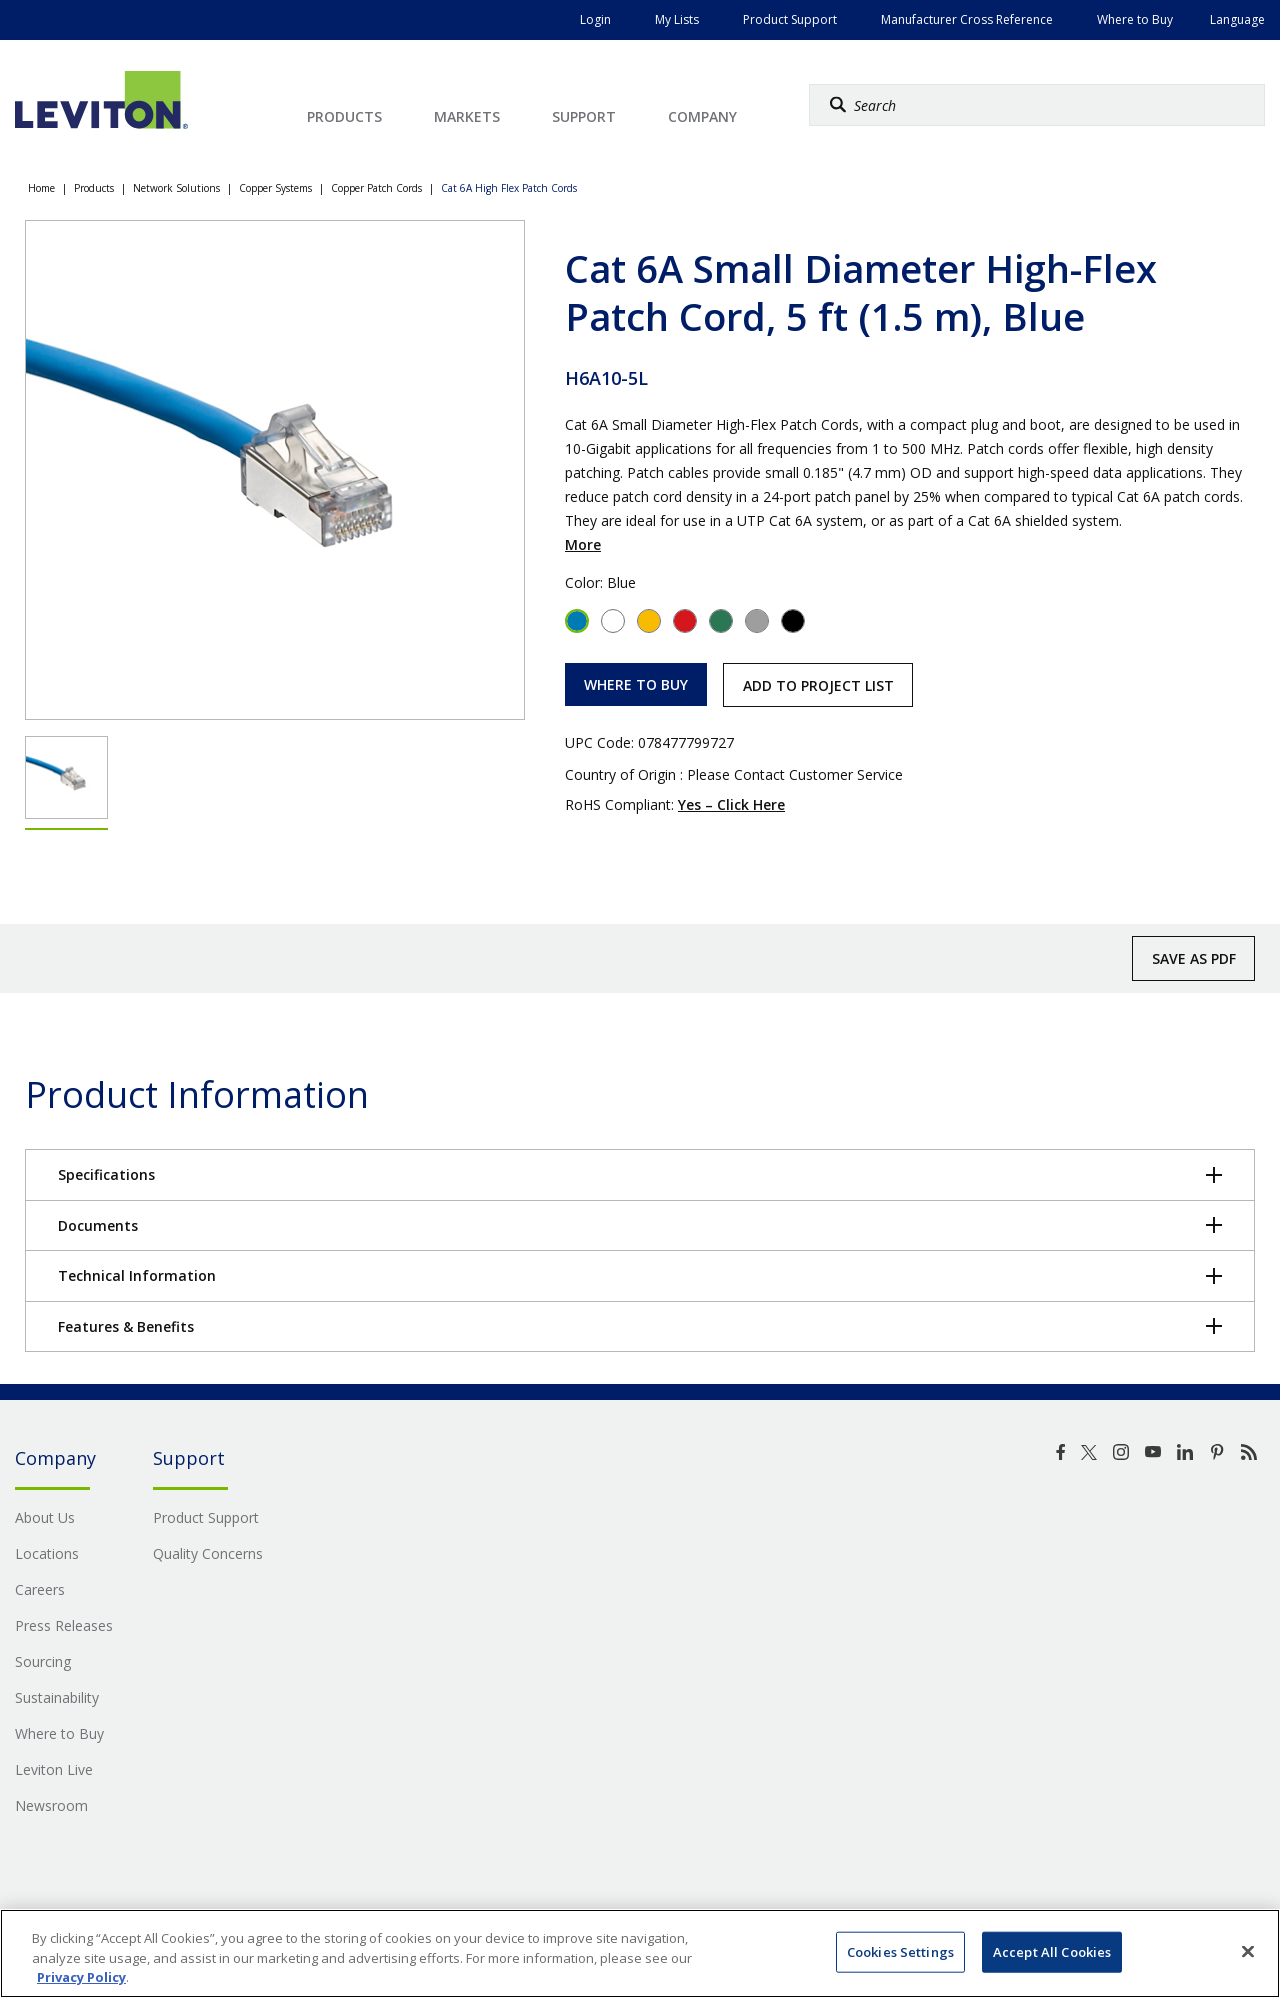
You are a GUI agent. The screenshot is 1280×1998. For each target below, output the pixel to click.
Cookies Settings (900, 1951)
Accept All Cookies (1052, 1951)
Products (94, 188)
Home (41, 188)
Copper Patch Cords (376, 188)
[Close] (1248, 1951)
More (583, 544)
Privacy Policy (81, 1977)
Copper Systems (275, 188)
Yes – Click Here (731, 804)
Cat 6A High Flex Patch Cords (509, 188)
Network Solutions (176, 188)
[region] (640, 1953)
